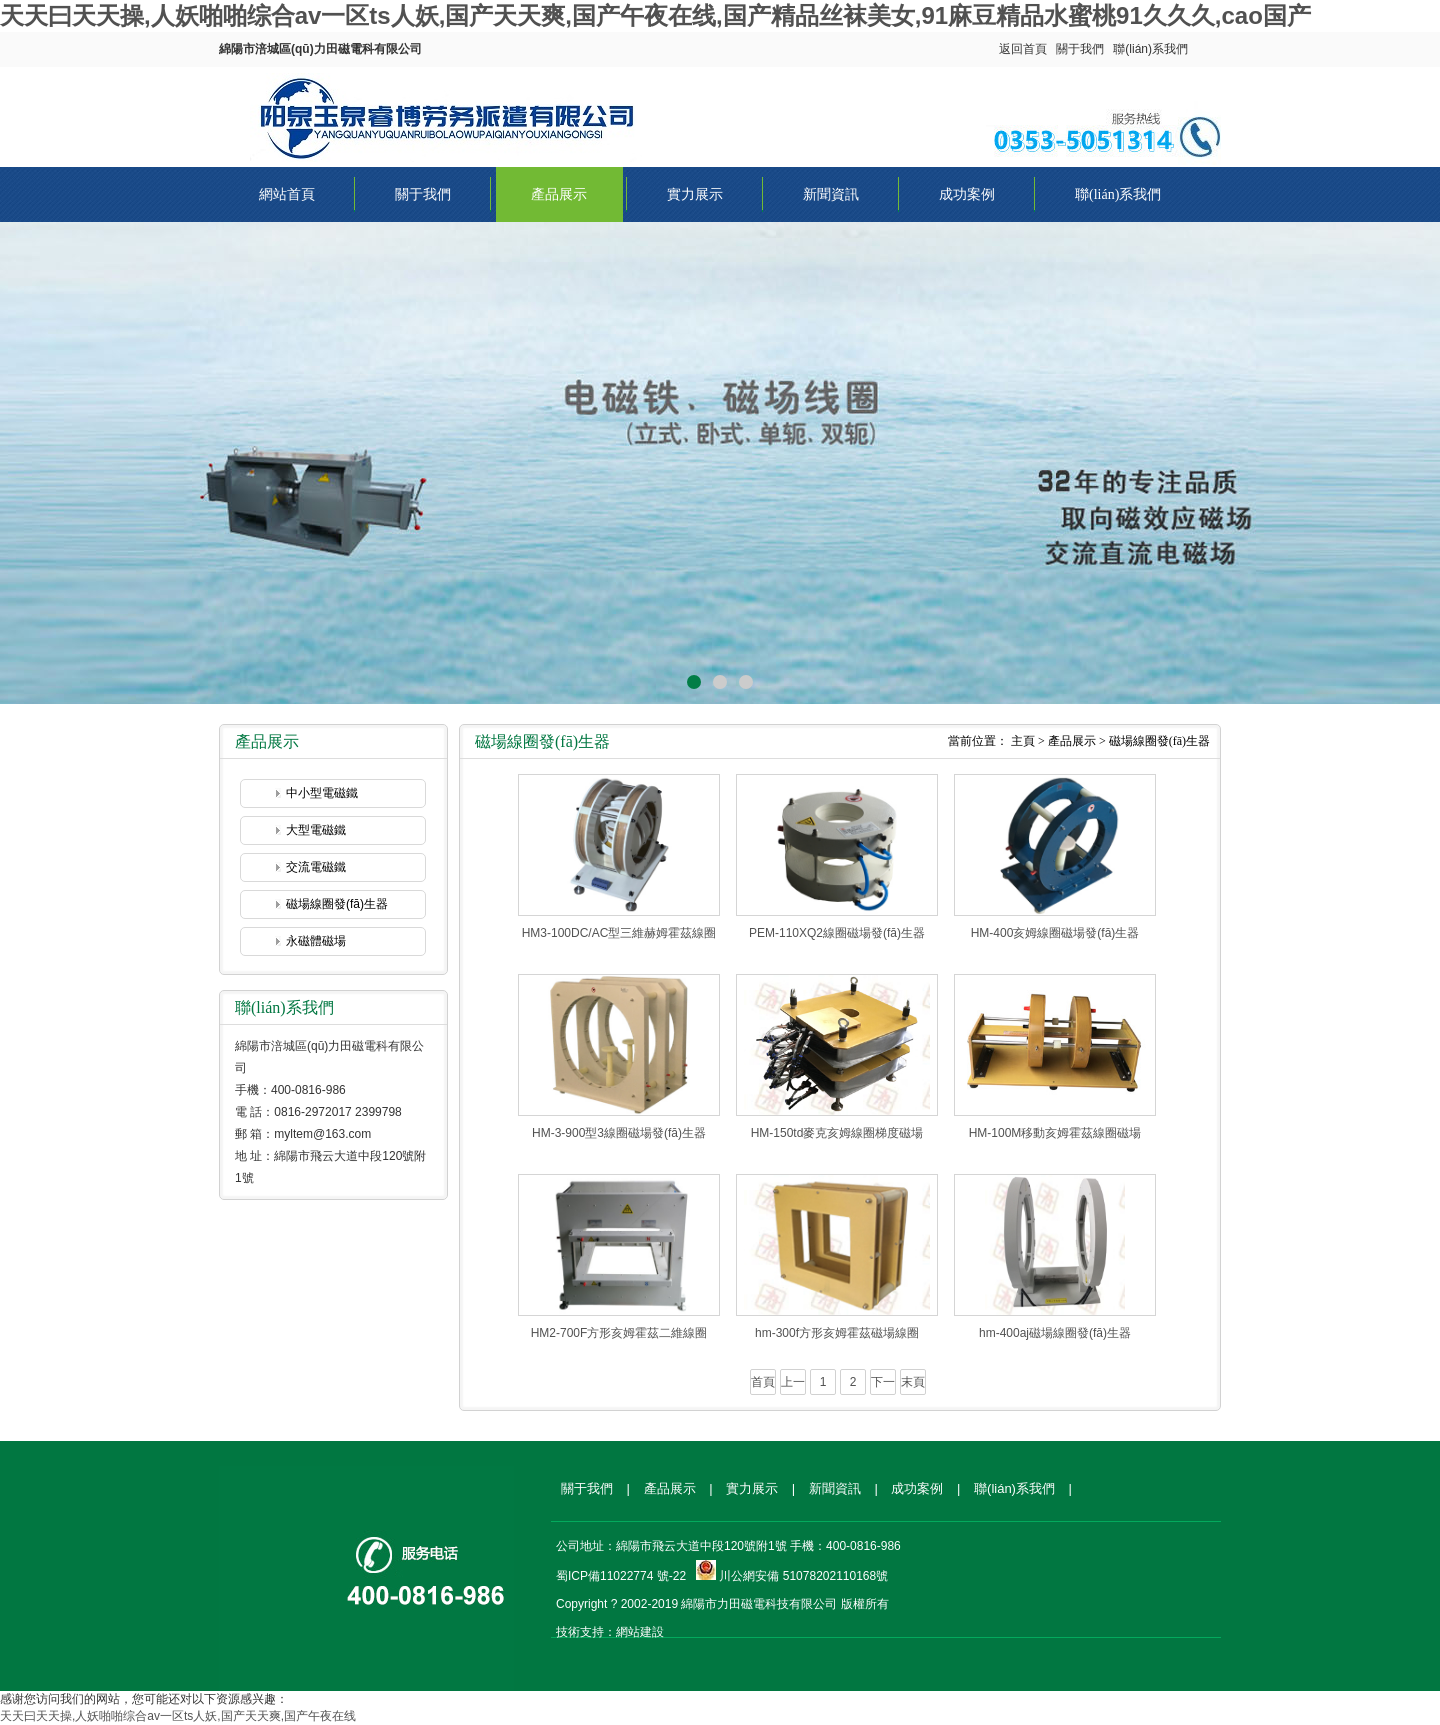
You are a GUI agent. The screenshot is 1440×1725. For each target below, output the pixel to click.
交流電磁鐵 (316, 867)
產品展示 (559, 194)
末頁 (913, 1382)
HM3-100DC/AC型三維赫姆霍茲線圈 (619, 933)
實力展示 (695, 194)
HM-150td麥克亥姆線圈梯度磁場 (837, 1133)
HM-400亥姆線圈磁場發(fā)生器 (1055, 933)
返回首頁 (1023, 49)
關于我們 (1080, 49)
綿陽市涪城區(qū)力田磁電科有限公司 (450, 112)
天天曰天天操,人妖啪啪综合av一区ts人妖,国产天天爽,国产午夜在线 (178, 1716)
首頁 (763, 1382)
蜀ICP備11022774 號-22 (621, 1576)
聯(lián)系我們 (1150, 49)
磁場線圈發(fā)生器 (337, 904)
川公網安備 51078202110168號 (803, 1576)
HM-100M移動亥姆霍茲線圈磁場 (1055, 1133)
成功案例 (967, 194)
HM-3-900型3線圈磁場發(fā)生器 (619, 1133)
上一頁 (793, 1385)
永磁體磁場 (316, 941)
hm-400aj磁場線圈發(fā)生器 (1055, 1333)
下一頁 (883, 1385)
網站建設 (640, 1632)
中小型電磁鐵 (322, 793)
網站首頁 (287, 194)
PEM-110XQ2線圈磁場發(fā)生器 (837, 933)
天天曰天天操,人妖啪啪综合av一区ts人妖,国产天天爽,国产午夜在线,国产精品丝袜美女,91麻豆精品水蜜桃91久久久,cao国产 (655, 15)
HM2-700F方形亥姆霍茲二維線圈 (619, 1333)
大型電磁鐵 (316, 830)
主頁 (1023, 741)
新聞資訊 (831, 194)
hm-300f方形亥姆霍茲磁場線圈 (837, 1333)
